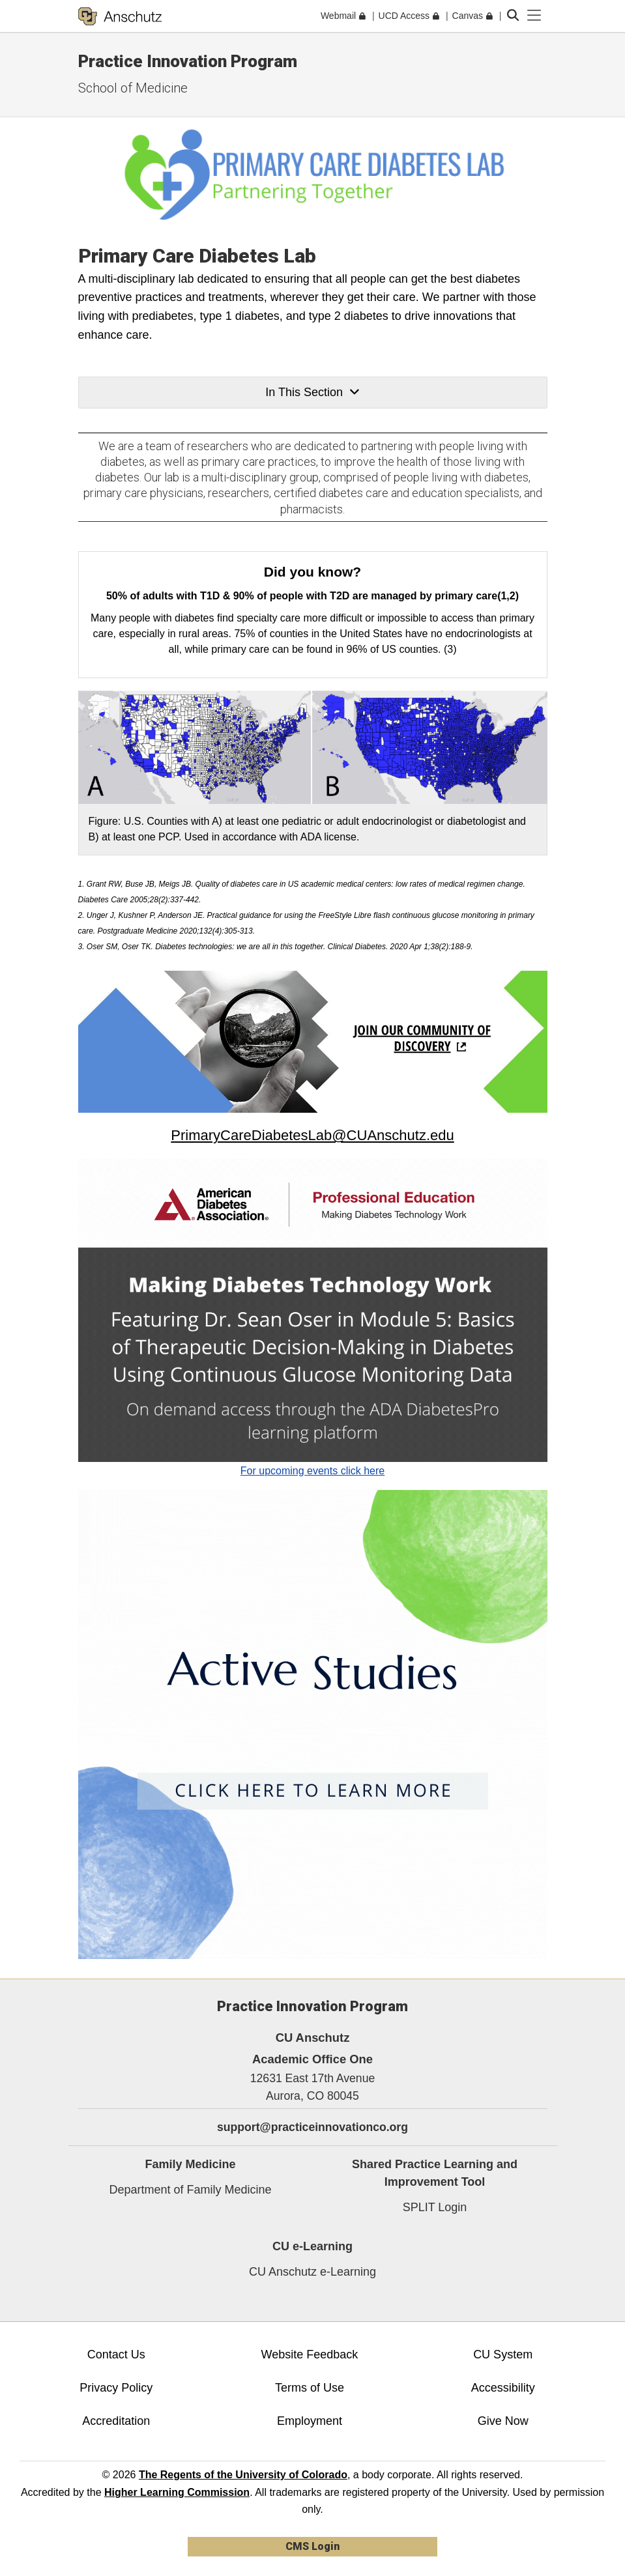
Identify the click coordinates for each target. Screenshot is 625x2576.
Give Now (503, 2420)
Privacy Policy (116, 2387)
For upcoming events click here (312, 1470)
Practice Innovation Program (187, 61)
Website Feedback (309, 2354)
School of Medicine (133, 88)
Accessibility (503, 2387)
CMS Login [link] (312, 2546)
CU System (502, 2354)
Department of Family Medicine (190, 2189)
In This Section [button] (312, 392)
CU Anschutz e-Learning (312, 2271)
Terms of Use (309, 2387)
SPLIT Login (435, 2207)
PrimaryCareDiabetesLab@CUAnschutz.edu (312, 1135)
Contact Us (116, 2354)
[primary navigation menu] (534, 16)
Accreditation (116, 2420)
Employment (309, 2420)
